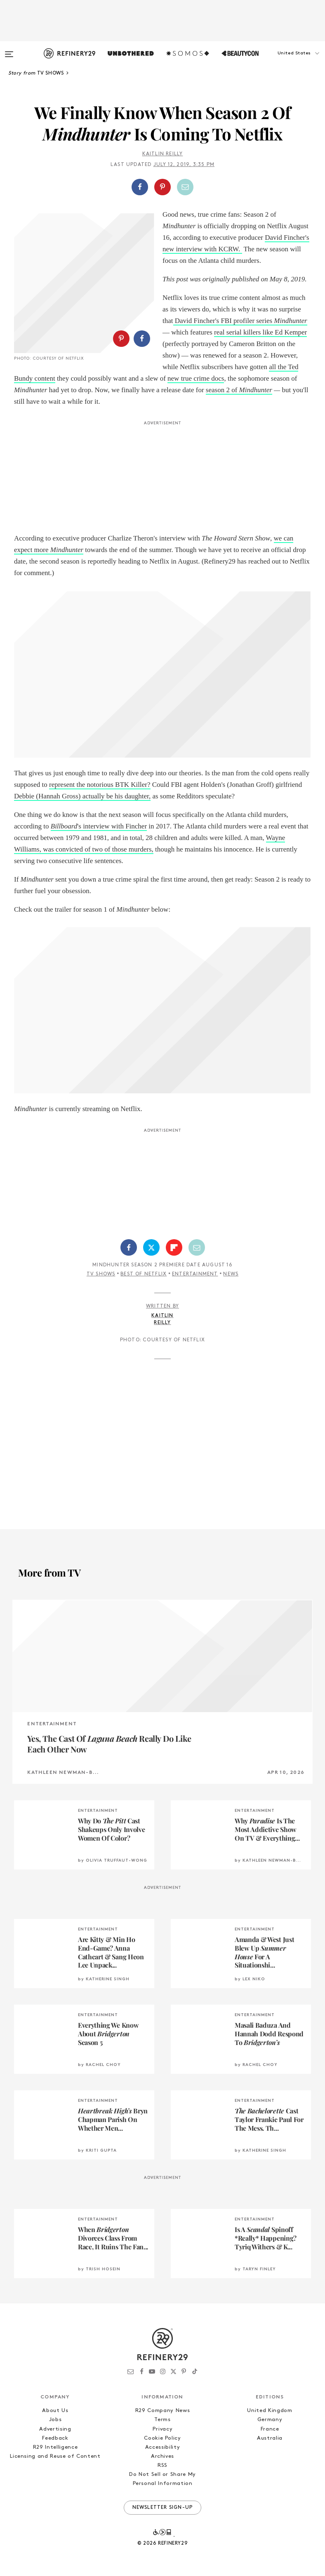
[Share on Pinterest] (162, 187)
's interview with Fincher (99, 826)
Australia (270, 2438)
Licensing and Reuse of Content (55, 2456)
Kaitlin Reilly (162, 154)
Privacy (163, 2429)
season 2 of (239, 390)
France (270, 2429)
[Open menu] (9, 50)
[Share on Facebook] (140, 187)
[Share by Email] (185, 187)
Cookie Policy (162, 2438)
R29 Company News (162, 2410)
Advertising (55, 2429)
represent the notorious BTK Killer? (100, 784)
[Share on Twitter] (151, 1247)
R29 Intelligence (55, 2447)
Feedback (55, 2438)
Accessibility (162, 2447)
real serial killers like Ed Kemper (260, 332)
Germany (270, 2419)
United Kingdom (269, 2410)
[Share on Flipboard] (174, 1247)
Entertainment (195, 1274)
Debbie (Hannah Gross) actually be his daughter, (82, 796)
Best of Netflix (143, 1274)
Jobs (55, 2419)
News (230, 1274)
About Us (55, 2410)
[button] (284, 61)
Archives (162, 2456)
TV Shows (101, 1274)
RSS (162, 2465)
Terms (162, 2419)
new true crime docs (195, 378)
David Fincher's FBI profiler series (240, 321)
